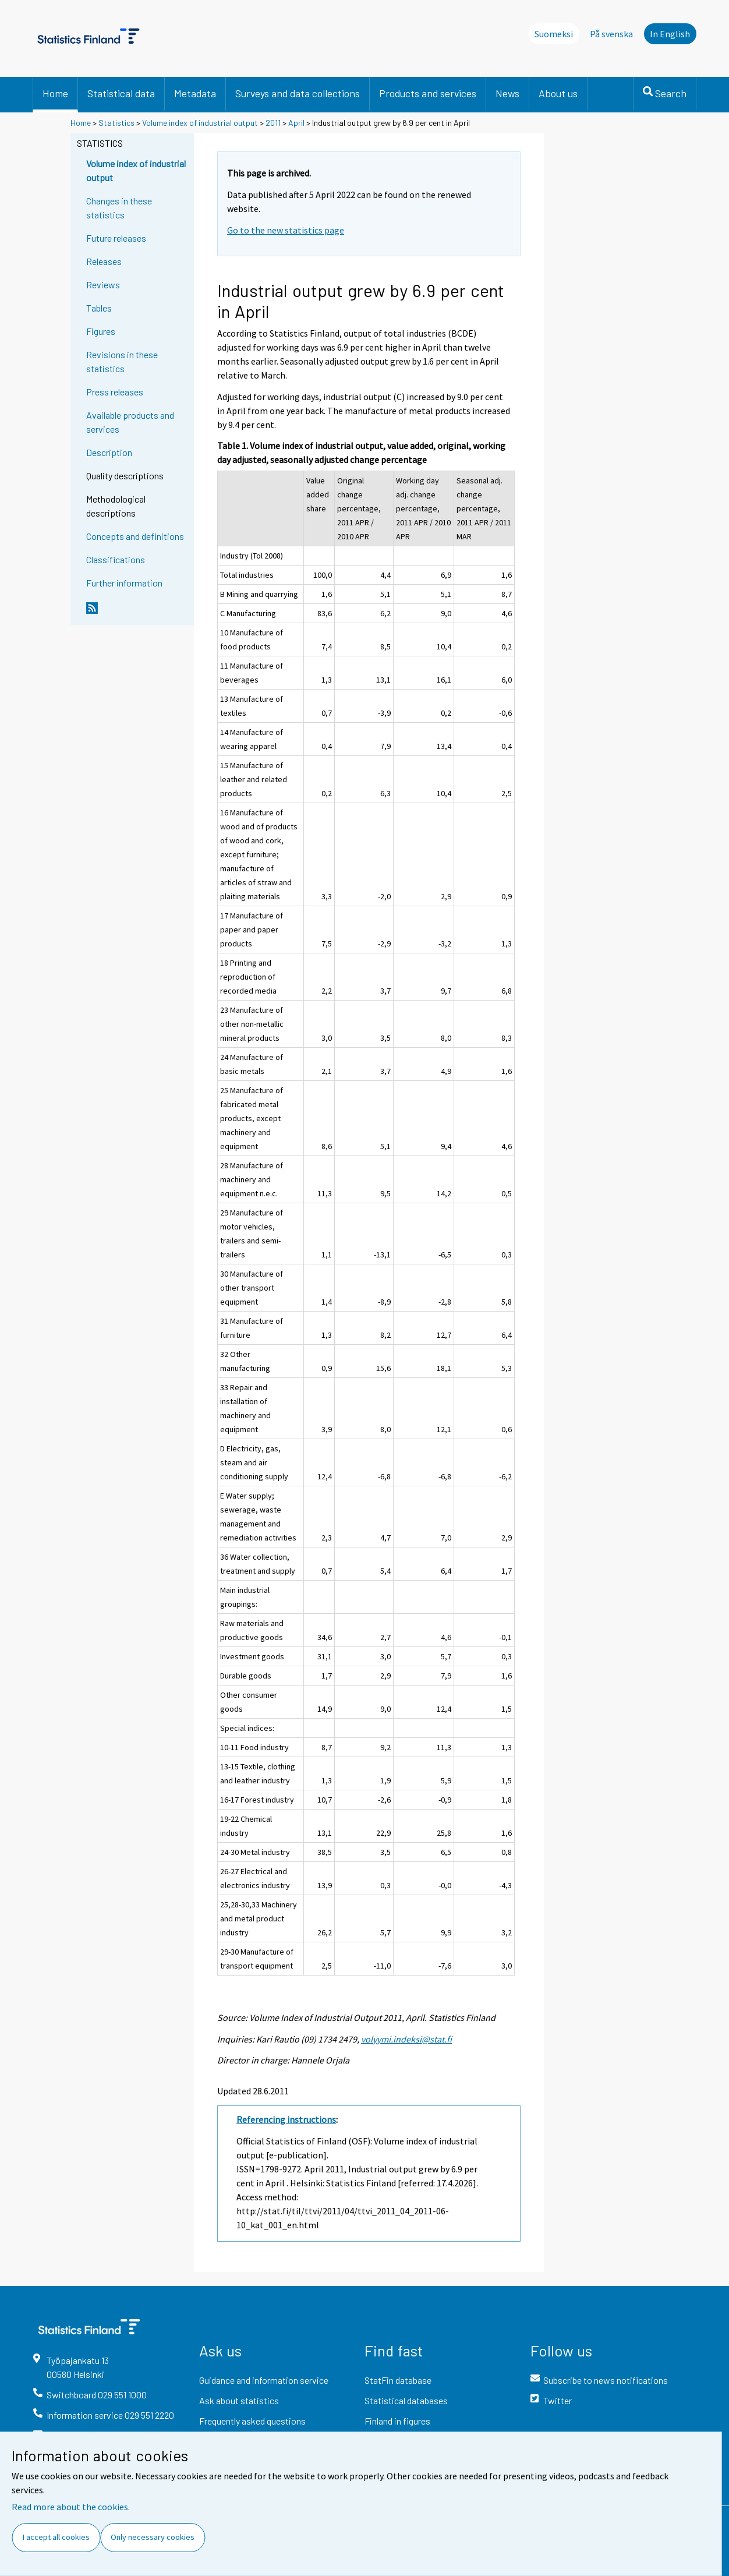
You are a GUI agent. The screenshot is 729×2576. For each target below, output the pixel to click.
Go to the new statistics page (285, 230)
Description (109, 452)
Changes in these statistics (119, 207)
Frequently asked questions (252, 2420)
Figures (100, 331)
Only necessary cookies (152, 2537)
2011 (273, 123)
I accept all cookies (56, 2537)
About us (558, 93)
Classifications (115, 559)
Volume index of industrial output (200, 123)
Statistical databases (406, 2400)
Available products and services (130, 421)
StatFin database (397, 2380)
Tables (99, 307)
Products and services (427, 93)
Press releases (114, 391)
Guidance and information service (263, 2380)
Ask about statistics (239, 2400)
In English (670, 34)
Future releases (116, 237)
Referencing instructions (286, 2119)
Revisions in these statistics (122, 361)
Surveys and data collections (297, 93)
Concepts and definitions (135, 536)
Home (55, 93)
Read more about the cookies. (71, 2507)
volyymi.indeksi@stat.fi (406, 2039)
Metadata (195, 93)
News (507, 93)
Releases (104, 261)
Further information (124, 582)
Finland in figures (397, 2420)
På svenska (611, 34)
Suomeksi (554, 34)
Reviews (103, 284)
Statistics (116, 123)
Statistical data (121, 93)
